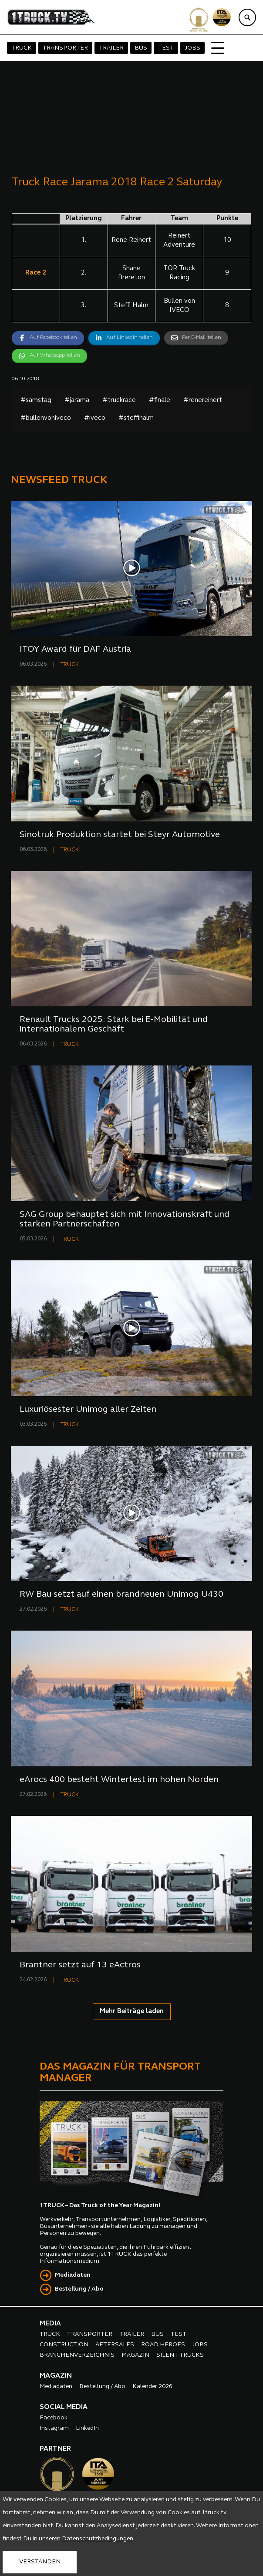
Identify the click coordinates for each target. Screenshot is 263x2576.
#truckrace (119, 400)
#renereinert (202, 400)
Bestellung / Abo (79, 2289)
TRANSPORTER (65, 48)
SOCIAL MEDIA (64, 2407)
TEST (166, 48)
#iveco (94, 418)
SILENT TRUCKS (180, 2355)
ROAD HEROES (163, 2345)
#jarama (76, 400)
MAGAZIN (135, 2355)
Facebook (53, 2418)
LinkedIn (87, 2428)
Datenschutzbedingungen (97, 2539)
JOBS (192, 48)
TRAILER (111, 48)
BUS (141, 48)
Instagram (54, 2428)
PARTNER (55, 2448)
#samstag (35, 400)
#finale (159, 400)
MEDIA (50, 2323)
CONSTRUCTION (64, 2345)
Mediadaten (73, 2275)
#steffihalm (136, 418)
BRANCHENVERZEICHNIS (77, 2355)
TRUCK (21, 48)
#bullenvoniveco (45, 418)
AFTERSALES (114, 2345)
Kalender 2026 (152, 2386)
